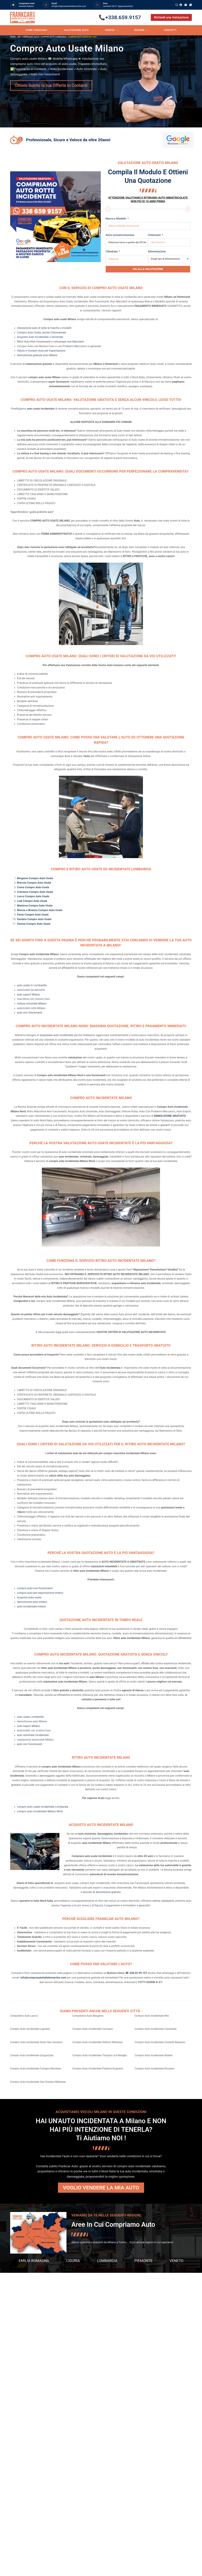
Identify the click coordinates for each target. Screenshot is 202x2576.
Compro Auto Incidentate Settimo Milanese (97, 2042)
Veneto (176, 2261)
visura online (83, 538)
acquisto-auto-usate (29, 1597)
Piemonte (143, 2261)
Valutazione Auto (76, 30)
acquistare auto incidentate (56, 1035)
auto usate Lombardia (30, 1716)
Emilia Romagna (34, 2261)
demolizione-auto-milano (32, 1601)
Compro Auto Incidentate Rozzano (154, 2068)
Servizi (112, 30)
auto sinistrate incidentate (33, 1735)
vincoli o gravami (159, 1125)
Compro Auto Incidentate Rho (152, 2015)
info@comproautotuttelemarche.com (69, 6)
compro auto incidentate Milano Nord (40, 1811)
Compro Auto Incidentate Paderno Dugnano (97, 2068)
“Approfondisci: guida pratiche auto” (32, 511)
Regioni (141, 30)
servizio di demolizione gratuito (102, 1892)
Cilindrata (112, 251)
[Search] (176, 5)
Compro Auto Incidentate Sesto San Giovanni (36, 2042)
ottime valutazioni (163, 1900)
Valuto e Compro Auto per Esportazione (41, 350)
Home (13, 37)
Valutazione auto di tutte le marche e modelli (44, 328)
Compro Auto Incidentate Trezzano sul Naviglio (99, 2055)
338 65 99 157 (138, 1973)
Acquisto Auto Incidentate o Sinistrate (40, 337)
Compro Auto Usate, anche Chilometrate (41, 332)
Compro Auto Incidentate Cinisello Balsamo (160, 2042)
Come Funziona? (37, 30)
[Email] (185, 5)
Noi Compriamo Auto (28, 37)
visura (152, 1377)
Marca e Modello (116, 218)
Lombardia (107, 2261)
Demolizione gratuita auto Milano (37, 355)
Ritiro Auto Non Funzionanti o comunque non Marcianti (50, 341)
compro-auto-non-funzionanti (35, 1588)
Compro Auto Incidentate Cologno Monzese (35, 2068)
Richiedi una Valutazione (171, 17)
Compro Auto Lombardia (53, 37)
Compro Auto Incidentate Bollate (153, 2055)
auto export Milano (28, 994)
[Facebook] (181, 5)
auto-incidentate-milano (31, 1606)
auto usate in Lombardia (32, 985)
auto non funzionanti (29, 1012)
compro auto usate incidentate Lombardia (42, 1806)
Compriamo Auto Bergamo (88, 2015)
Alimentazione (157, 251)
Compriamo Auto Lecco (24, 2015)
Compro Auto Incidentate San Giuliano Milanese (38, 2081)
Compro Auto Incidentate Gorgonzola (31, 2055)
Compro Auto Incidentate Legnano (30, 2028)
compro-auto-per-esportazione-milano (40, 1592)
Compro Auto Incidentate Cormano (92, 2028)
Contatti (170, 30)
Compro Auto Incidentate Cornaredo (156, 2028)
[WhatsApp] (190, 5)
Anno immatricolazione (120, 235)
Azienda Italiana (26, 6)
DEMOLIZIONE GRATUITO (170, 1115)
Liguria (73, 2261)
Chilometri (154, 235)
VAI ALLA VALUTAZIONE (148, 269)
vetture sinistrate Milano (32, 1003)
